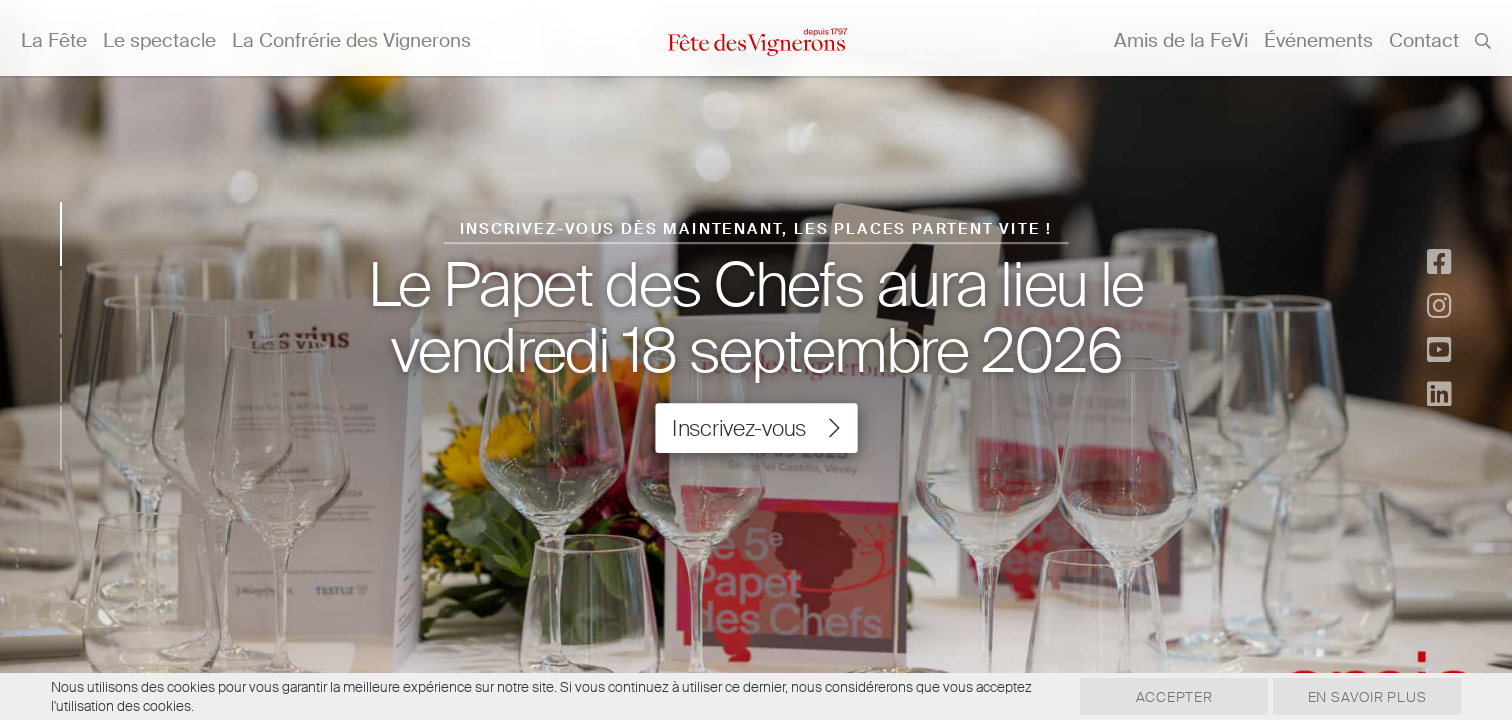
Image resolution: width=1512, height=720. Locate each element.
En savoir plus (1361, 697)
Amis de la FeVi (1181, 40)
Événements (1318, 40)
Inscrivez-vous (756, 429)
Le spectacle (159, 40)
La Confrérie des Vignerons (351, 40)
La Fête (54, 40)
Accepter (1156, 697)
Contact (1424, 40)
